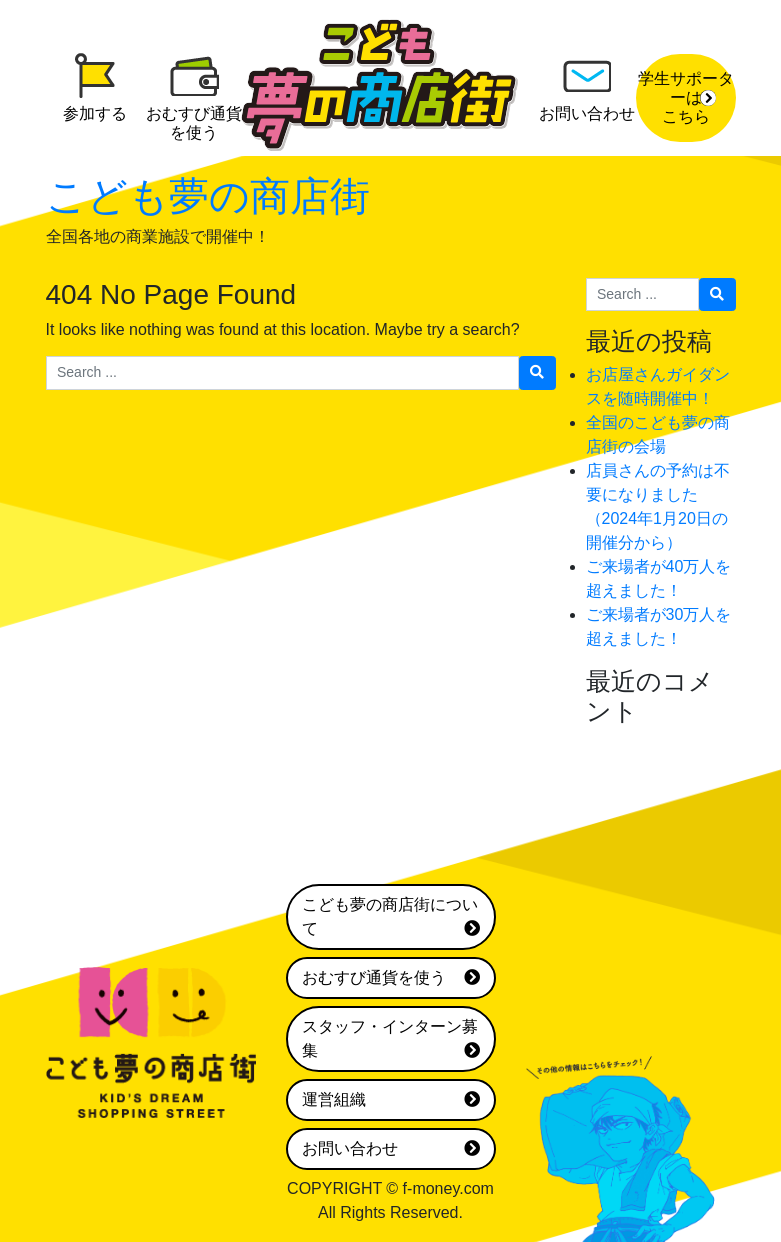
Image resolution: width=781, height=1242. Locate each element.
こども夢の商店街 (208, 196)
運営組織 (391, 1100)
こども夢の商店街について (391, 918)
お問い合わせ (391, 1149)
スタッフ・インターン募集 (391, 1040)
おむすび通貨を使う (391, 978)
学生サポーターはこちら (686, 97)
